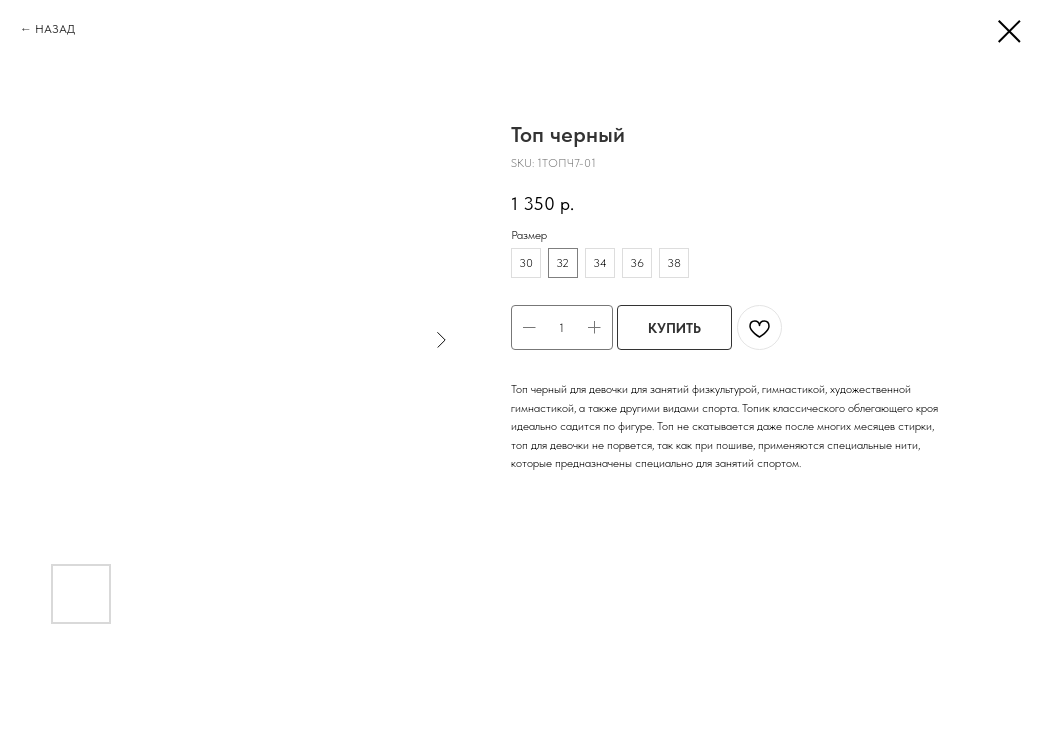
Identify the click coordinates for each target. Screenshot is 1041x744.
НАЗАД (55, 29)
